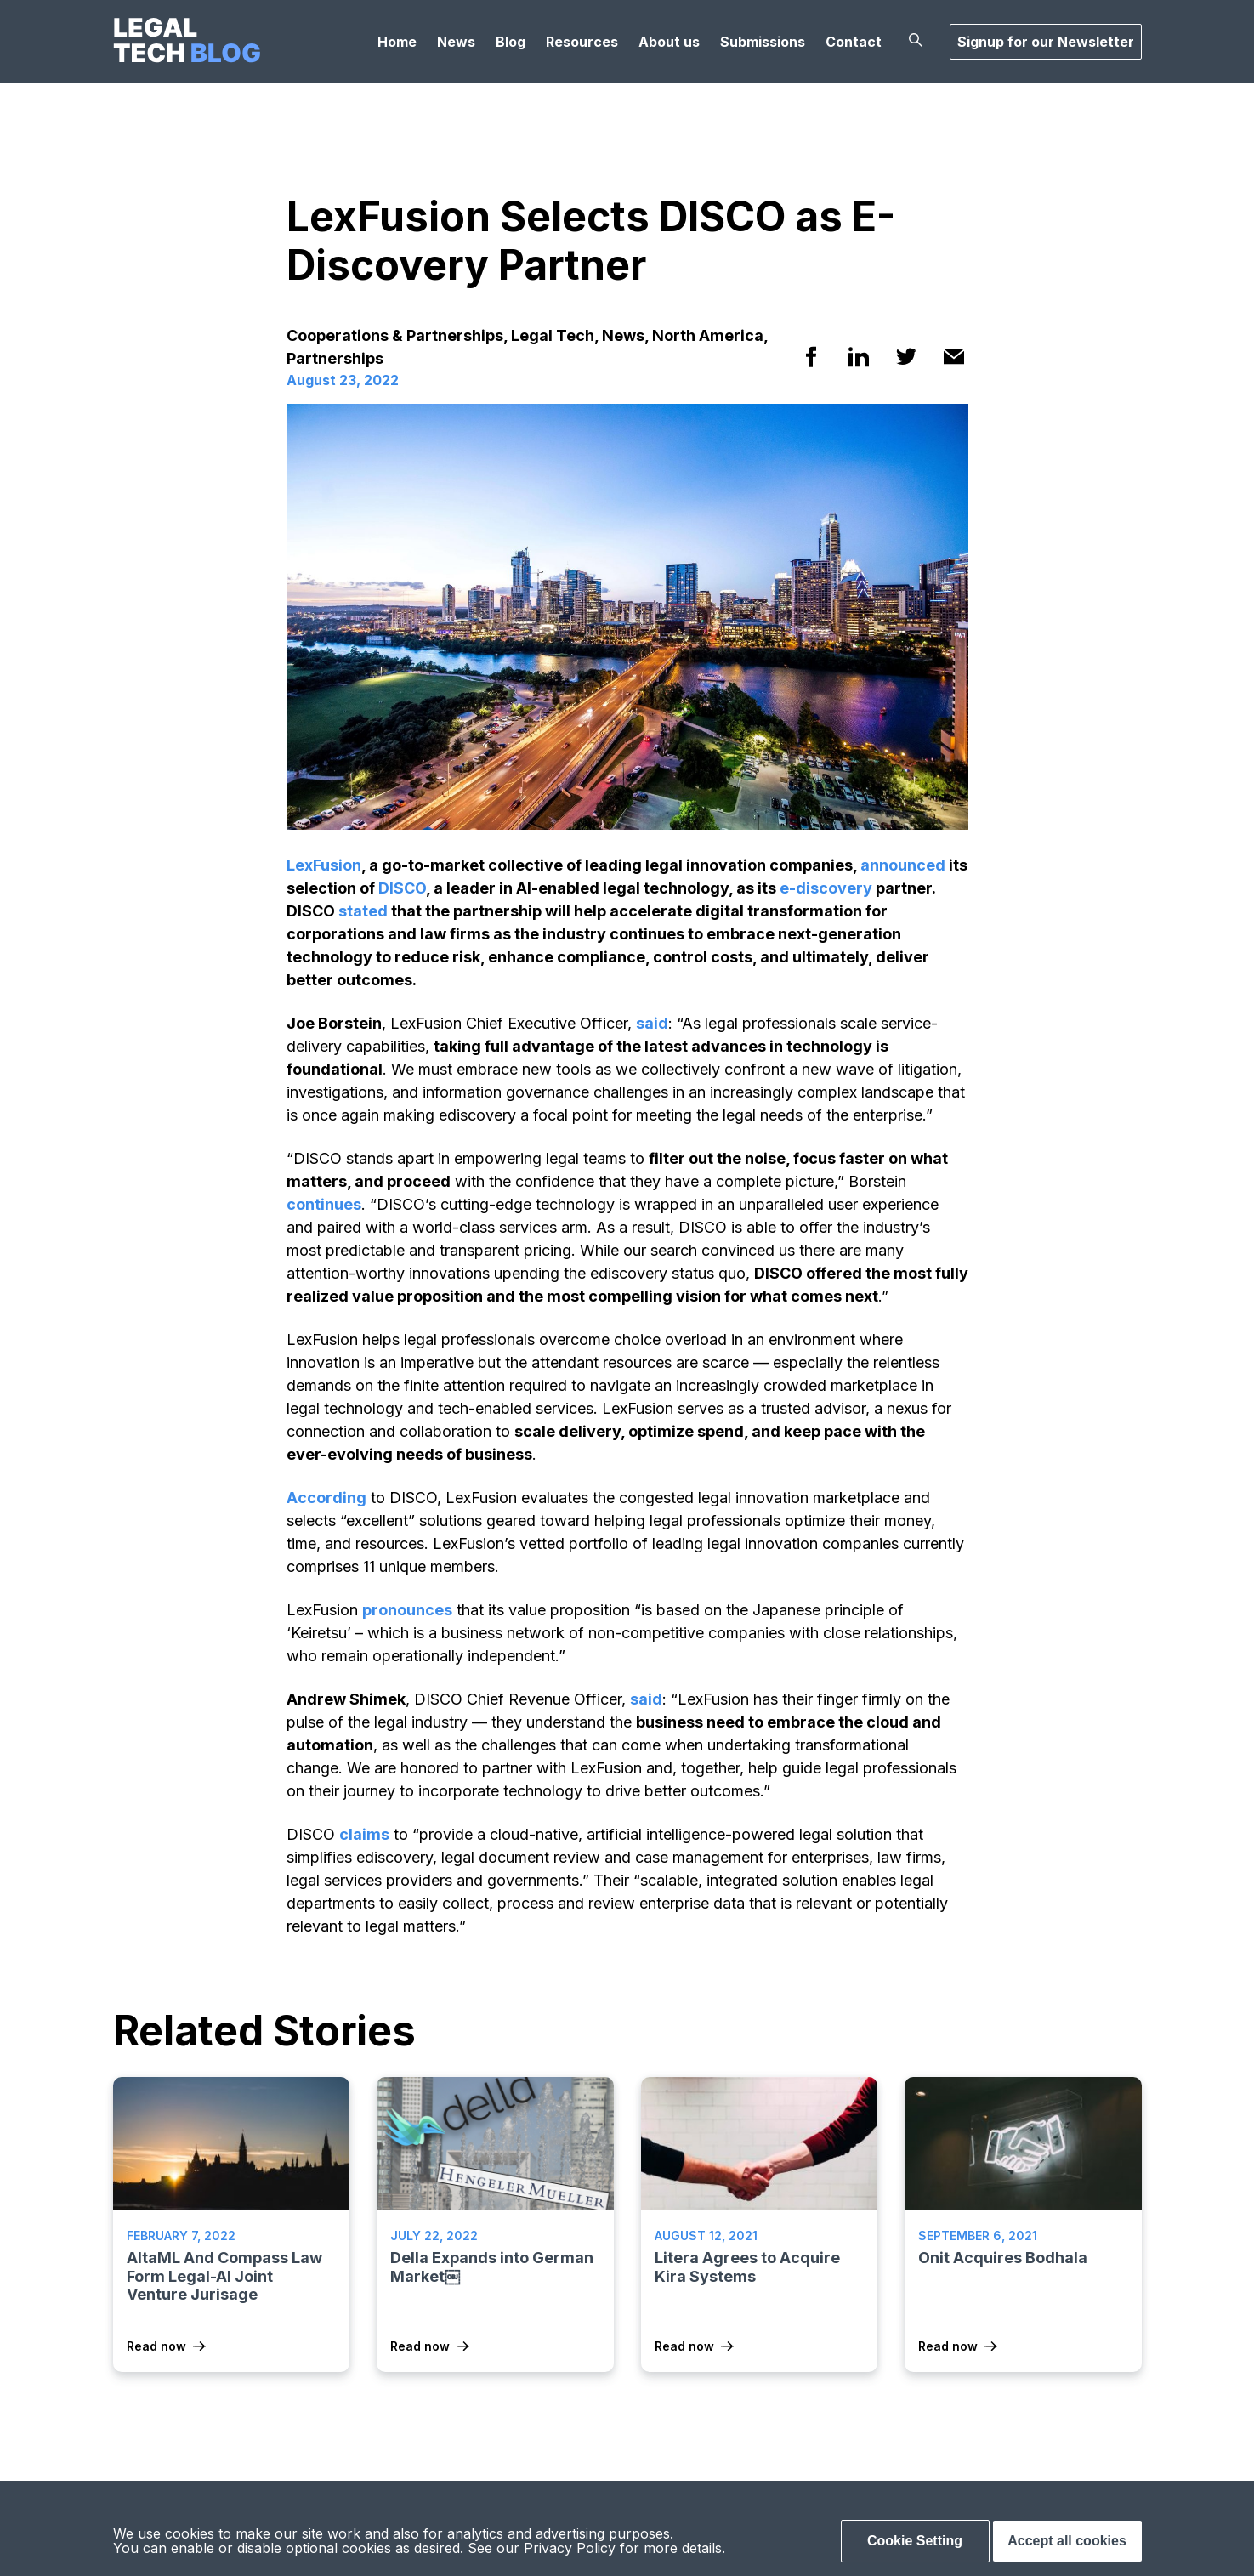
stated (363, 911)
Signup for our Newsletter (1045, 41)
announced (902, 865)
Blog (510, 41)
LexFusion (324, 865)
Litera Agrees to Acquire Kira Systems (747, 2267)
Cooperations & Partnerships (395, 335)
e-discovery (826, 888)
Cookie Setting (914, 2540)
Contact (854, 41)
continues (324, 1204)
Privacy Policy (570, 2547)
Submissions (762, 41)
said (652, 1023)
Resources (582, 41)
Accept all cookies (1066, 2540)
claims (364, 1834)
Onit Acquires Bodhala (1002, 2258)
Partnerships (335, 358)
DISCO (402, 888)
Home (397, 41)
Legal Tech (552, 335)
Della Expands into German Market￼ (491, 2267)
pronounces (407, 1610)
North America (707, 335)
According (326, 1497)
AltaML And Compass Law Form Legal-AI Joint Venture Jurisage (224, 2276)
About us (669, 41)
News (456, 41)
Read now (156, 2346)
